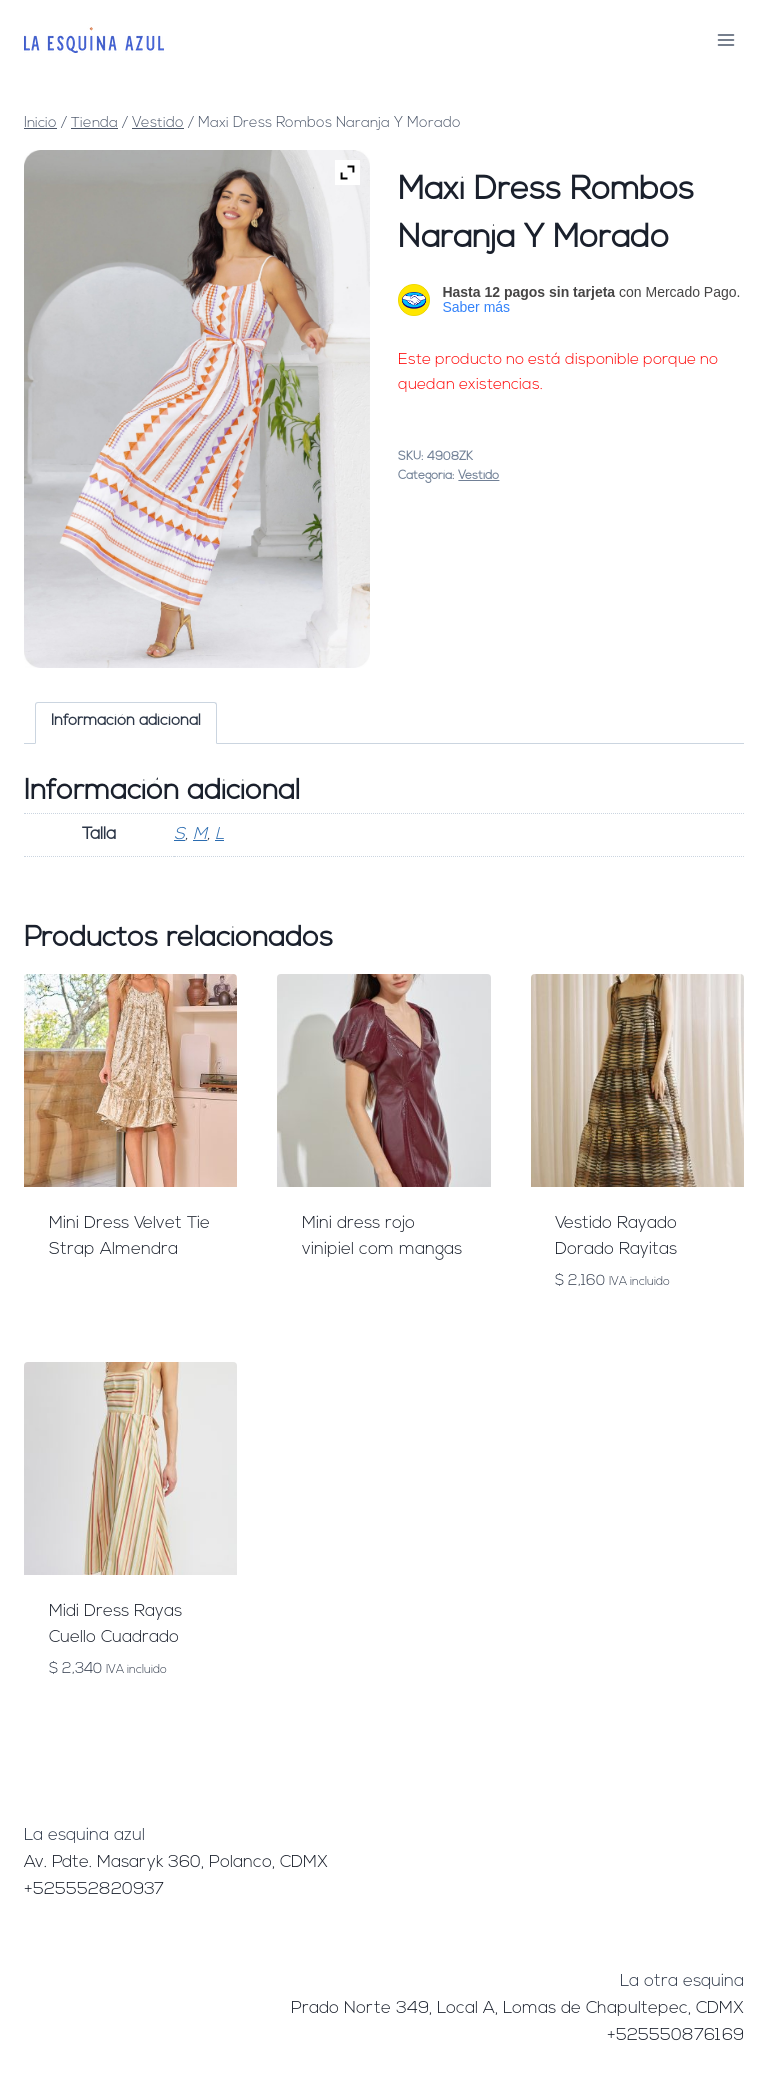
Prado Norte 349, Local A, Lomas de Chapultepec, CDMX (517, 2008)
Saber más (476, 307)
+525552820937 (94, 1889)
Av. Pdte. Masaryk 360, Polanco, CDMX (176, 1862)
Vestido (478, 476)
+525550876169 (675, 2035)
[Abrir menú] (725, 39)
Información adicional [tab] (126, 721)
